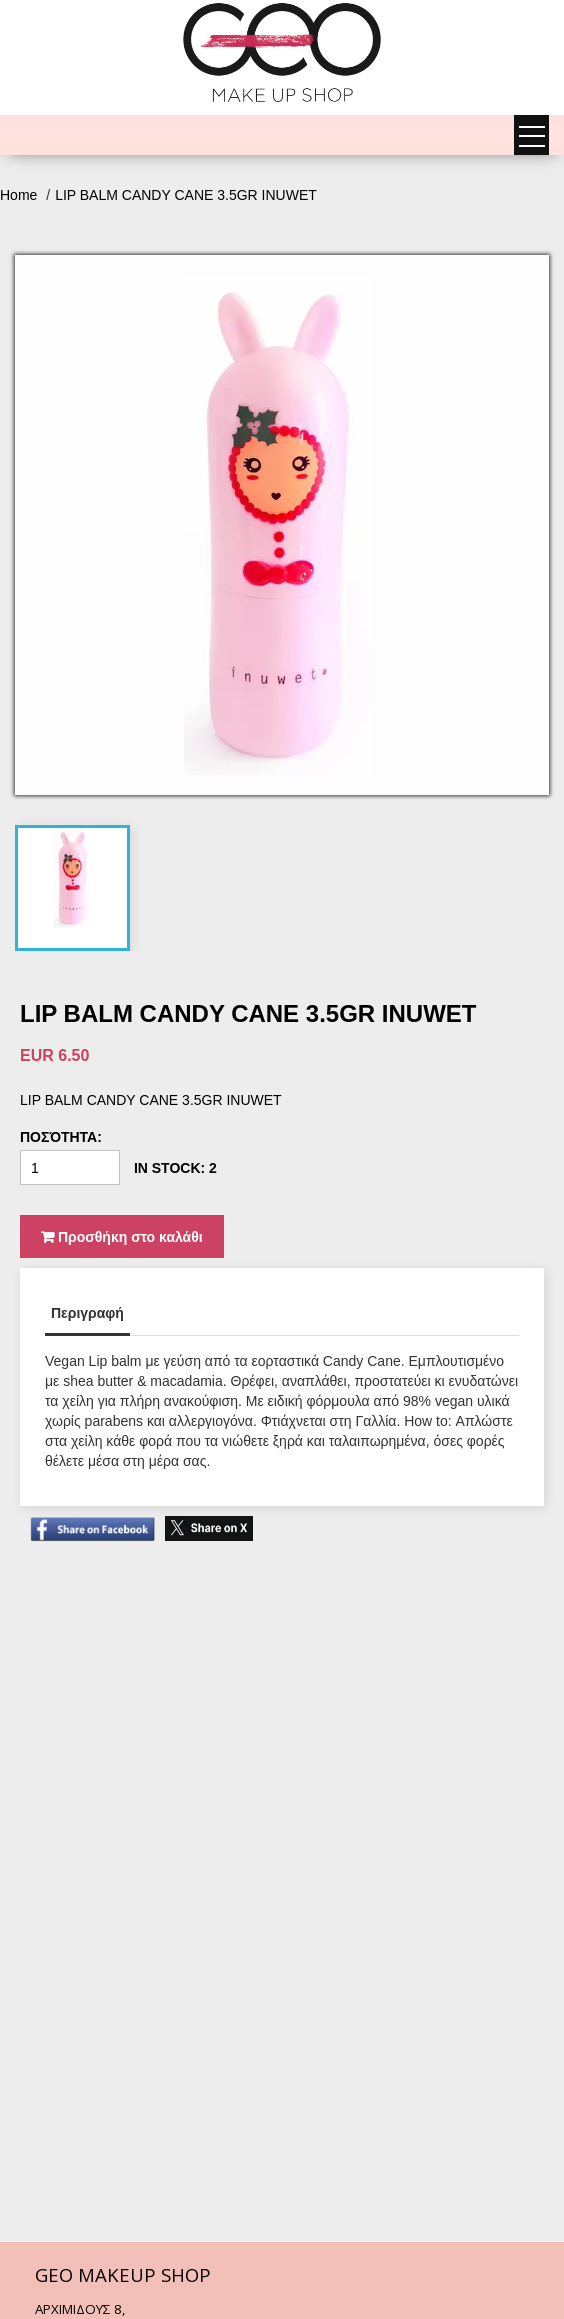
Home (20, 195)
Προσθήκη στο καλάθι (122, 1237)
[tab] (72, 878)
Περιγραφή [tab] (87, 1313)
